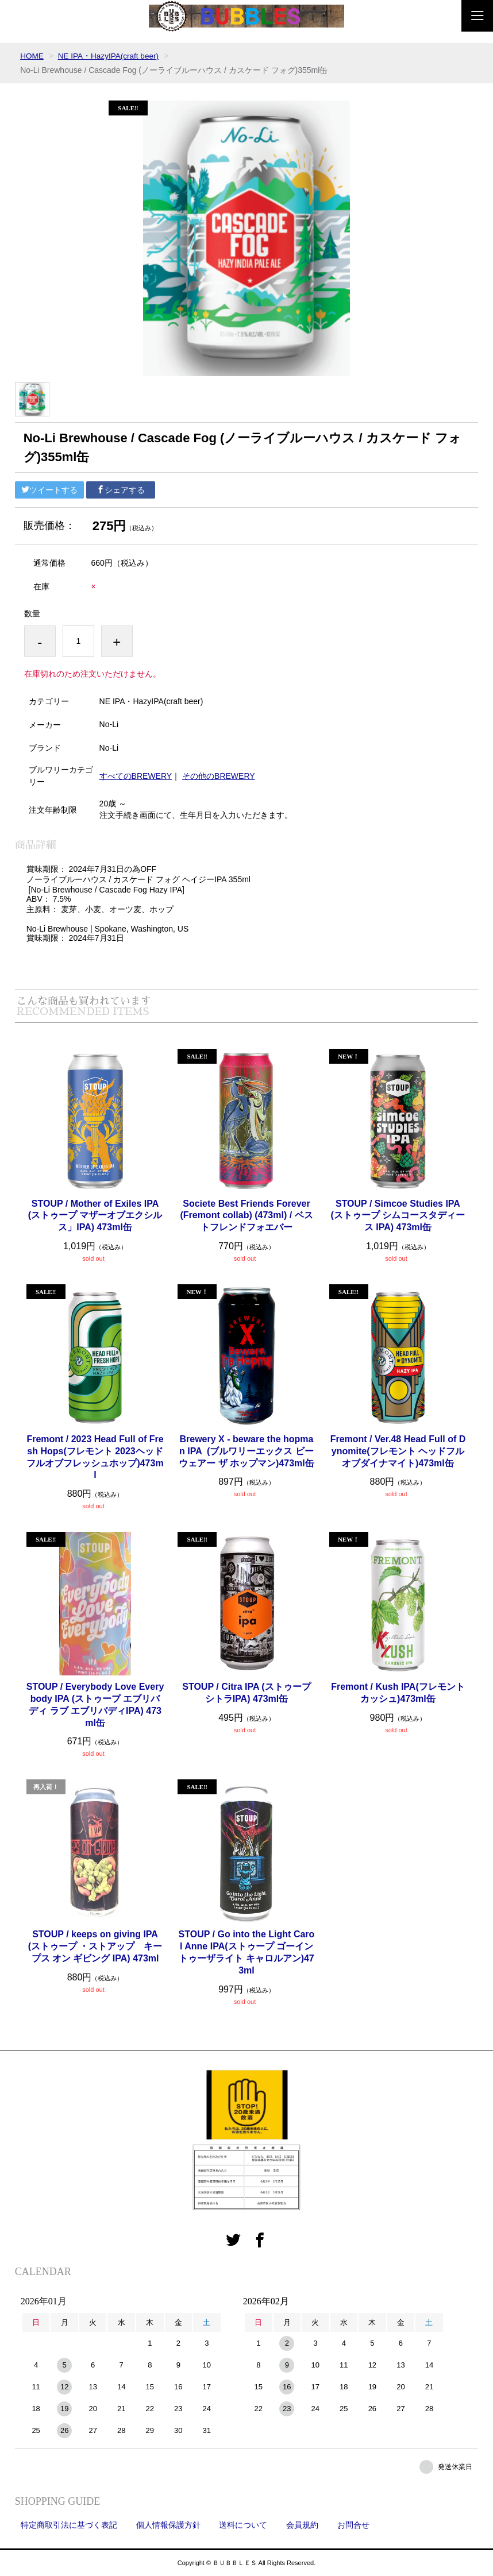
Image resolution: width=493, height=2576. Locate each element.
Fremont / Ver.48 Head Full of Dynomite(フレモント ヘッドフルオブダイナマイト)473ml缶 (398, 1451)
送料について (243, 2525)
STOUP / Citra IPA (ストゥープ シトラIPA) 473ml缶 (246, 1693)
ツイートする (49, 490)
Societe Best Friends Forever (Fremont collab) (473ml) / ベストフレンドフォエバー (246, 1215)
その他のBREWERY (218, 775)
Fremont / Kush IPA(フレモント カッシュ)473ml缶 (398, 1693)
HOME (32, 55)
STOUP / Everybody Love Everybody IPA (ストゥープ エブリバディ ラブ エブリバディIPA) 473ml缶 (95, 1704)
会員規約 (302, 2525)
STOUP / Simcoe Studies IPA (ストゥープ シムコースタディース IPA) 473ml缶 (398, 1215)
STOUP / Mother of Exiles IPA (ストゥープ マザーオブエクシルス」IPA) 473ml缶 (95, 1215)
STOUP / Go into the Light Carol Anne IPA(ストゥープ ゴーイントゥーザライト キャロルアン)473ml (247, 1952)
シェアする (121, 490)
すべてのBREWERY (135, 775)
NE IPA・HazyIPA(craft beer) (111, 55)
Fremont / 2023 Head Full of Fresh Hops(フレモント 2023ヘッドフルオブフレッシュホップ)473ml (94, 1457)
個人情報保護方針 (168, 2525)
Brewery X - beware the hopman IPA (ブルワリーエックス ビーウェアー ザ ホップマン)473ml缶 (246, 1451)
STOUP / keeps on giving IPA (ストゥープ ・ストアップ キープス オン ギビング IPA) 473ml (95, 1946)
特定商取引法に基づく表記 (69, 2525)
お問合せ (353, 2525)
